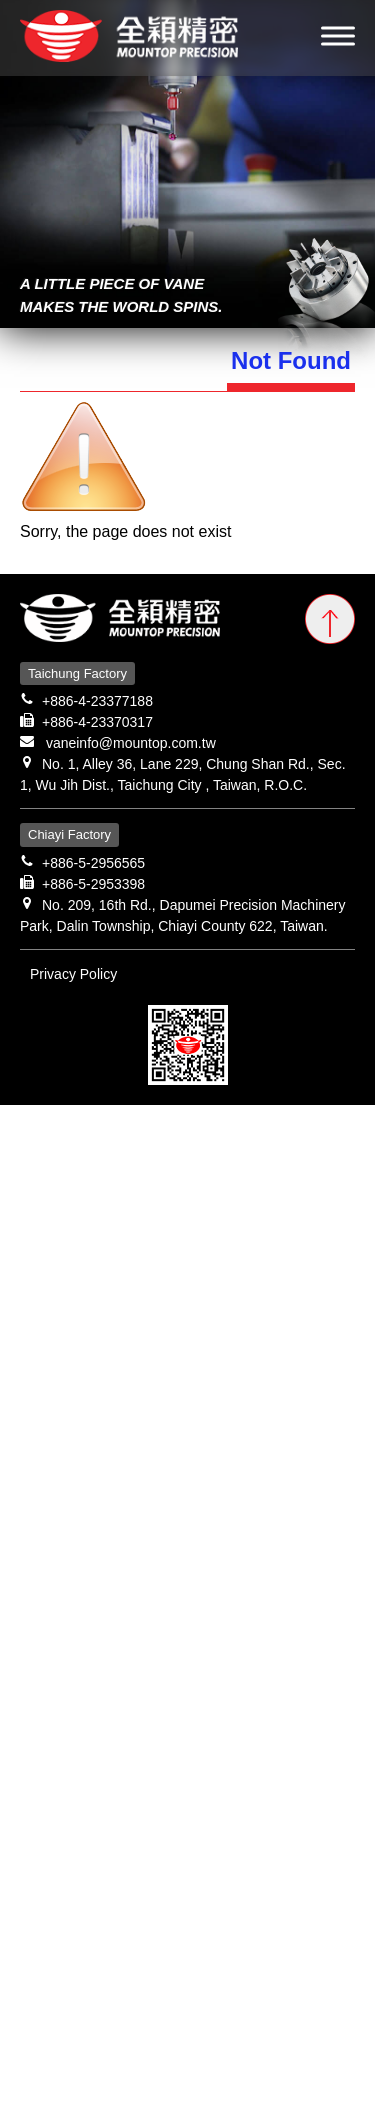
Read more (47, 1404)
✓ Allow (27, 1164)
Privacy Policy (73, 974)
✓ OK (242, 2096)
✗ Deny (27, 1188)
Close (20, 1116)
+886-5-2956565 (93, 863)
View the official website (182, 1404)
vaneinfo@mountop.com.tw (131, 743)
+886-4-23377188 (97, 701)
